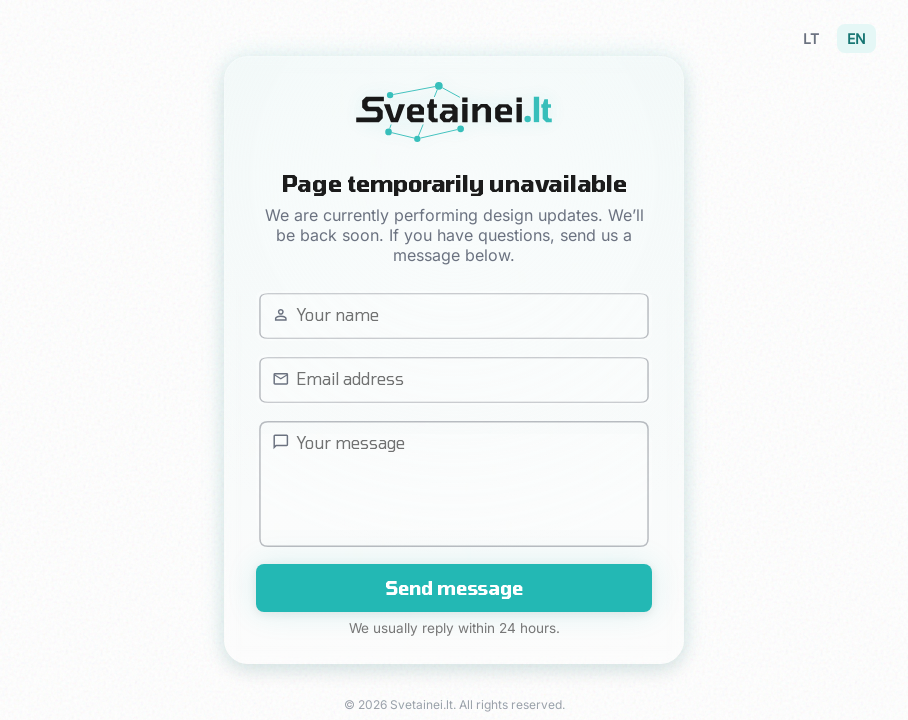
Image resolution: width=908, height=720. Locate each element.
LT (811, 38)
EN (856, 38)
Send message (454, 588)
